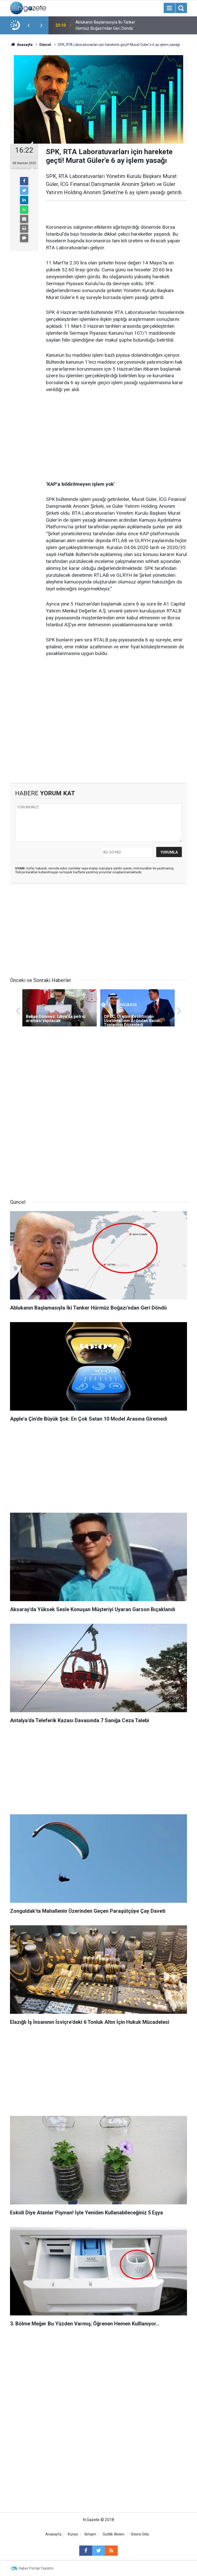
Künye (73, 2534)
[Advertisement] (116, 437)
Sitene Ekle (140, 2534)
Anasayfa (53, 2534)
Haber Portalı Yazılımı (36, 2568)
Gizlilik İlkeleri (113, 2534)
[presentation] (28, 25)
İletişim (90, 2534)
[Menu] (169, 8)
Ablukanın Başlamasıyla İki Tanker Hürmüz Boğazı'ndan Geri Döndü (105, 25)
